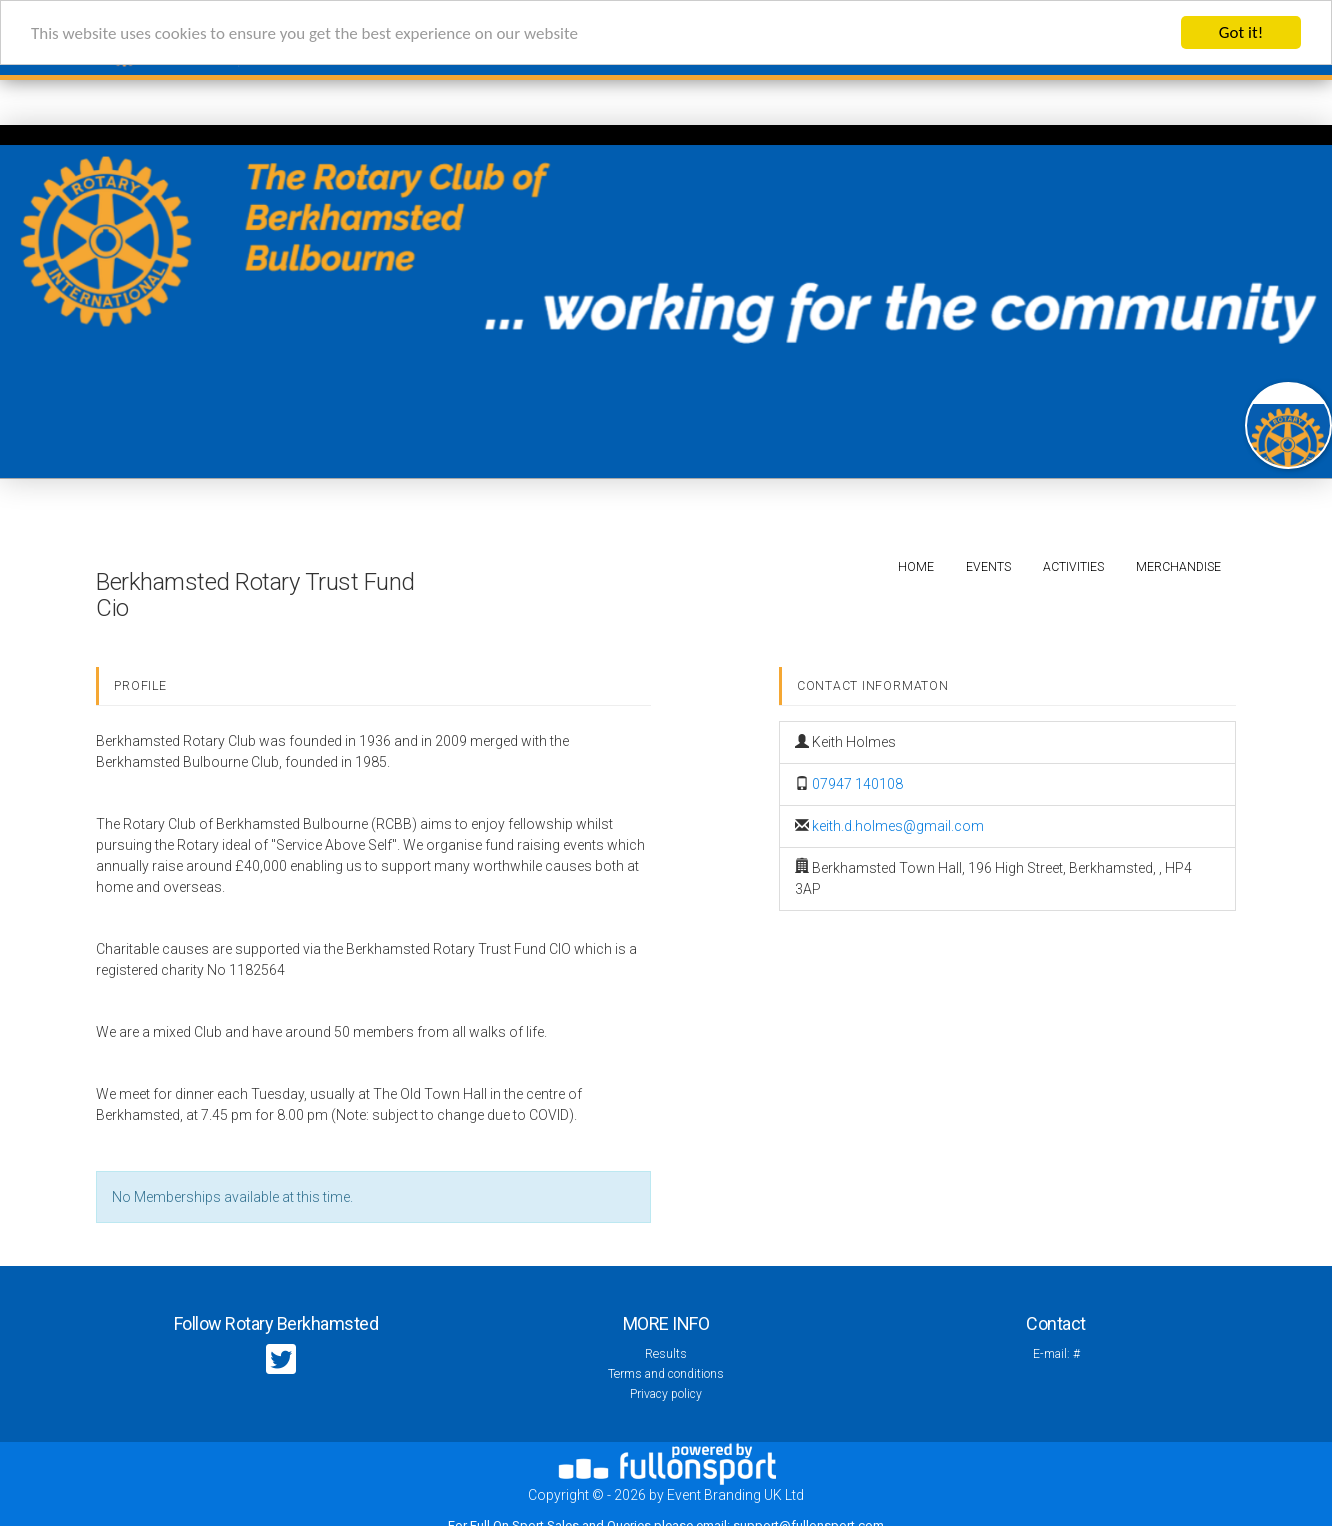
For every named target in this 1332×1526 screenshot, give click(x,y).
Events (988, 567)
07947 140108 (857, 784)
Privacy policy (666, 1394)
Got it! (1241, 32)
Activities (1073, 567)
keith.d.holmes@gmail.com (898, 826)
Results (666, 1354)
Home (916, 567)
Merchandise (1178, 567)
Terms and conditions (666, 1374)
